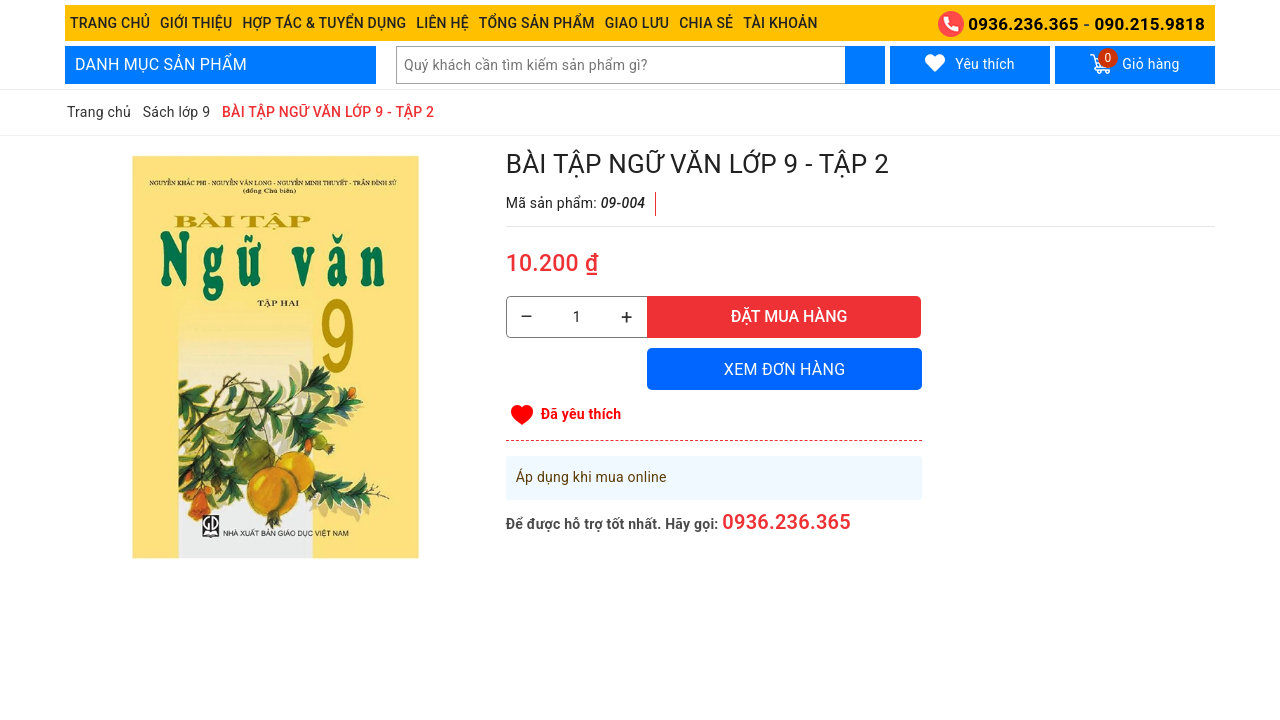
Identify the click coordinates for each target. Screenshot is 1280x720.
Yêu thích (970, 63)
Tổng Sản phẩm (537, 23)
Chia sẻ (706, 23)
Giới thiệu (196, 23)
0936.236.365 (1023, 24)
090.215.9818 (1150, 24)
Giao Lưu (637, 23)
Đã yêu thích (581, 414)
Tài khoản (780, 23)
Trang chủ (110, 23)
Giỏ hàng (1134, 61)
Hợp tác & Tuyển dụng (324, 23)
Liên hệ (442, 23)
